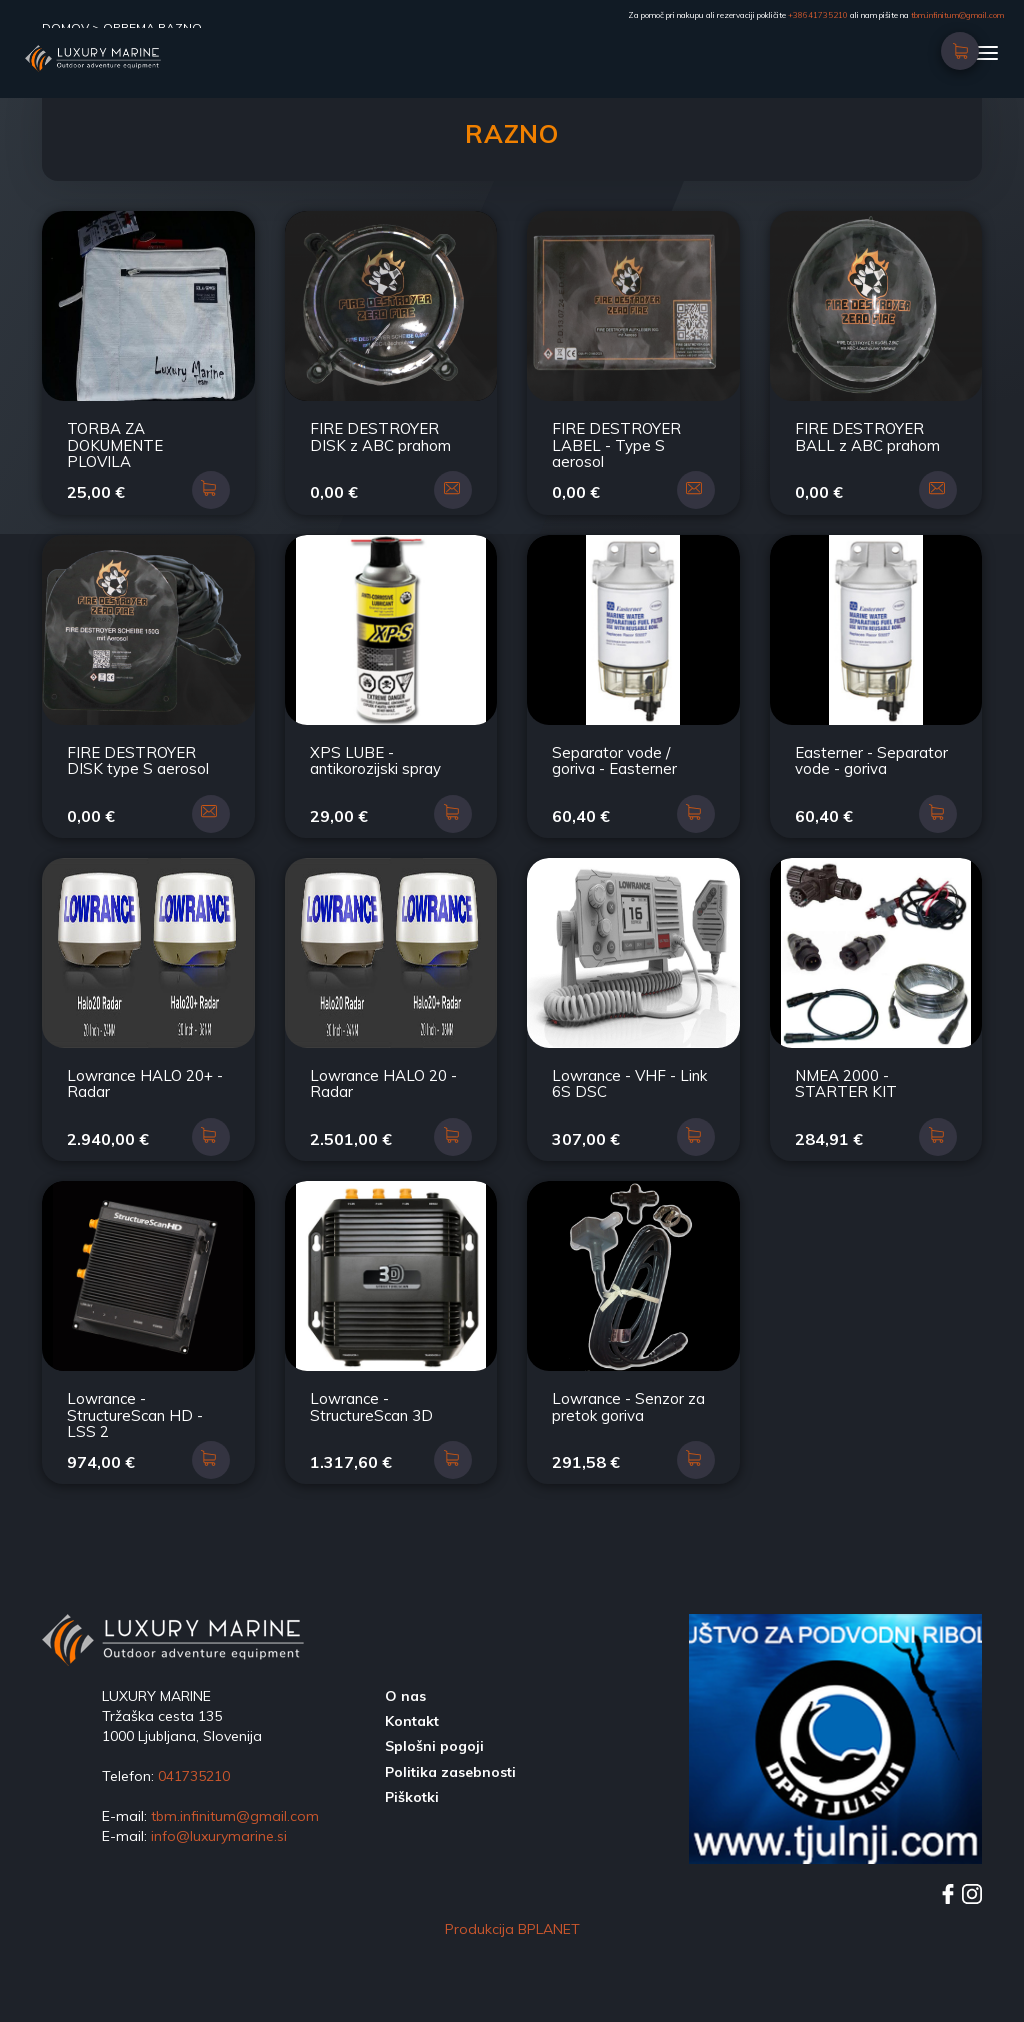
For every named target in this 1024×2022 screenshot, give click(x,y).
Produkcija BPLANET (512, 2012)
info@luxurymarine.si (219, 1919)
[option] (835, 1822)
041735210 (194, 1859)
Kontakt (412, 1804)
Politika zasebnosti (450, 1855)
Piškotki (412, 1880)
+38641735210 (818, 15)
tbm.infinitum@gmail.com (957, 15)
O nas (405, 1779)
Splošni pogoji (434, 1829)
